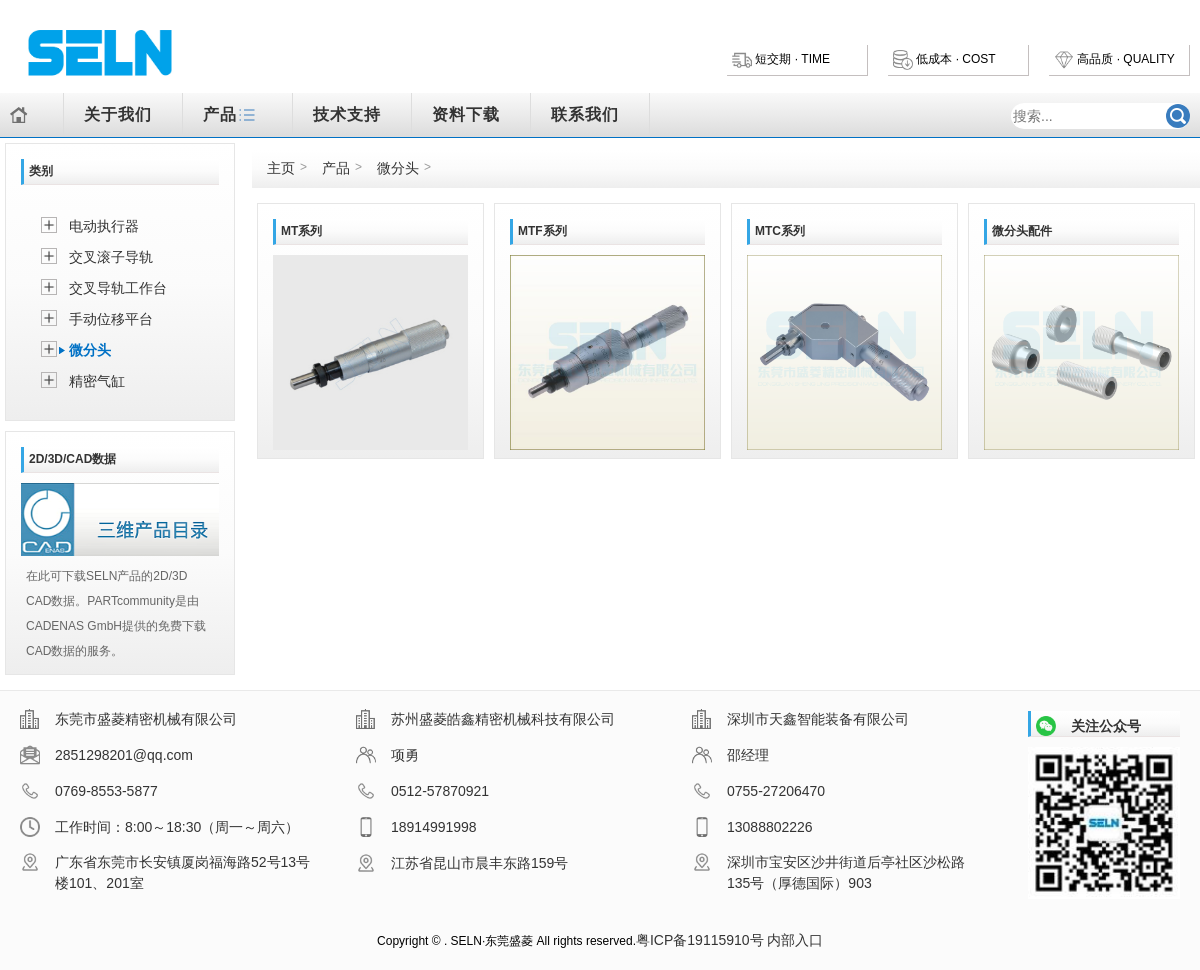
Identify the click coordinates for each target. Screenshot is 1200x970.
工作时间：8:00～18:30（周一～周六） (159, 827)
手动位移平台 (111, 319)
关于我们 (118, 114)
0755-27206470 (758, 791)
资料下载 (466, 114)
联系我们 (585, 114)
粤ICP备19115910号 (700, 940)
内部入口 (795, 940)
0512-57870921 (422, 791)
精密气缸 (97, 381)
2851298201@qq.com (106, 755)
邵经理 (730, 755)
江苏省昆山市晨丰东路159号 (462, 863)
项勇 (387, 755)
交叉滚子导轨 (111, 257)
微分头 (90, 350)
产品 (232, 116)
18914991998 (416, 827)
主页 (281, 168)
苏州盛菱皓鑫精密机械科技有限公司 (485, 719)
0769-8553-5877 (89, 791)
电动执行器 (104, 226)
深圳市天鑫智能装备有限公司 (800, 719)
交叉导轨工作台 (118, 288)
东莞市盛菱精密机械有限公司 (128, 719)
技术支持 (347, 114)
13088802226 (752, 827)
